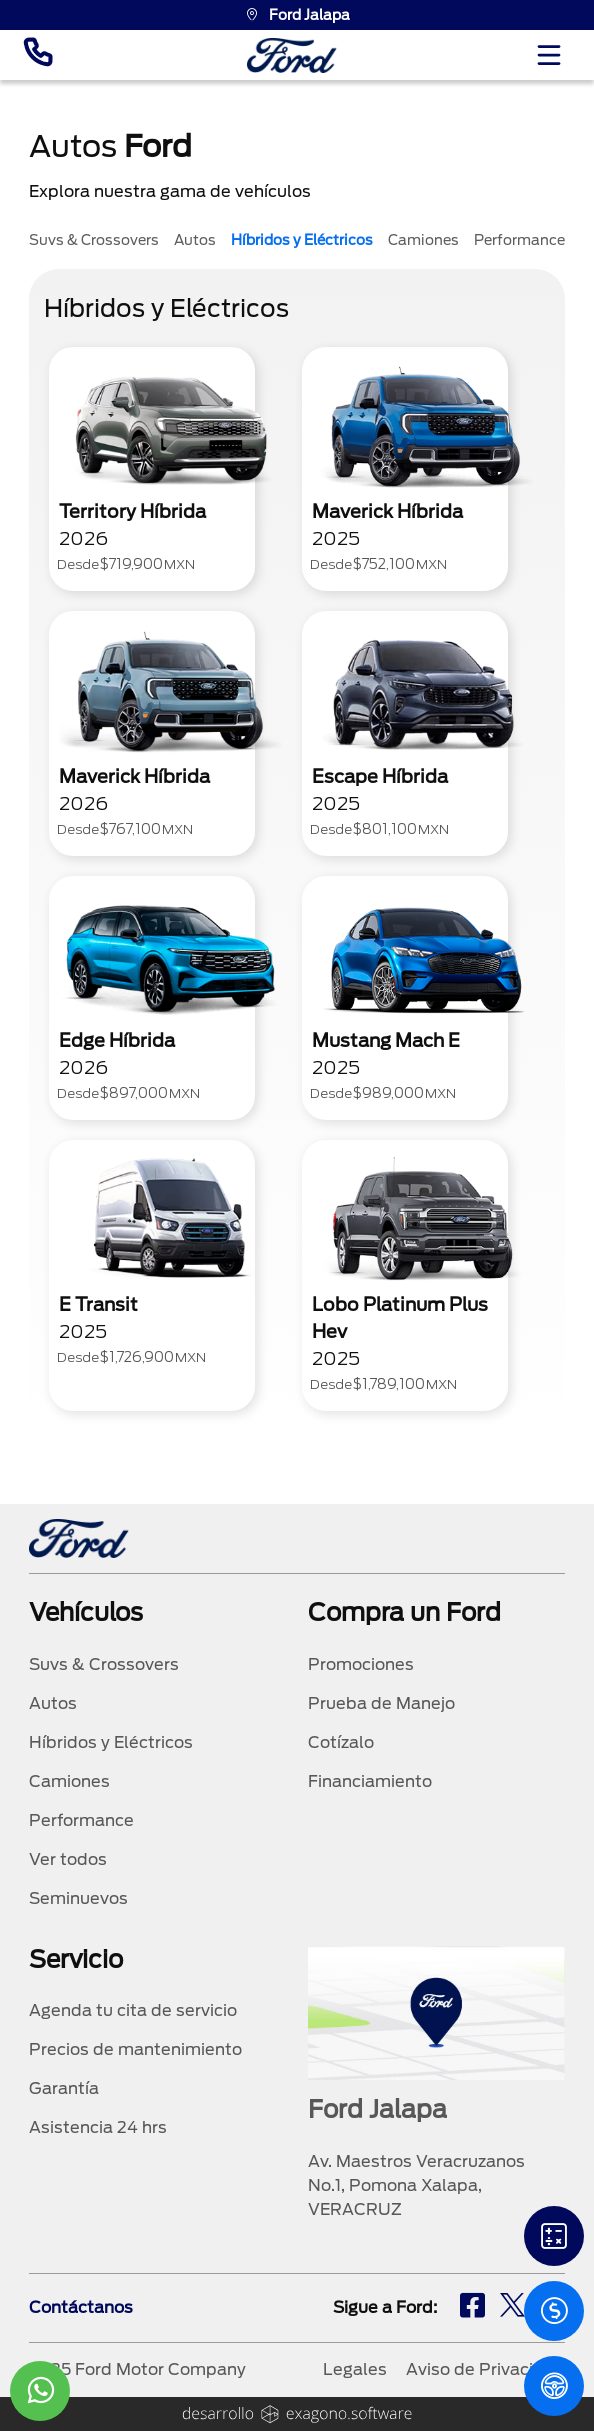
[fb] (472, 2308)
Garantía (64, 2088)
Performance (81, 1820)
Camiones (69, 1781)
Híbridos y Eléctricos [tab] (302, 240)
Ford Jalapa (297, 15)
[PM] (554, 2386)
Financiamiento (370, 1781)
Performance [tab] (519, 240)
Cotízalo (341, 1742)
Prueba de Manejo (381, 1703)
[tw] (512, 2308)
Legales (355, 2369)
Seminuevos (78, 1898)
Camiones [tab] (423, 240)
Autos (53, 1703)
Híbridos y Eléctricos (111, 1742)
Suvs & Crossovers (104, 1664)
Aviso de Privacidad (485, 2369)
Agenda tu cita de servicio (133, 2010)
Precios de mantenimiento (135, 2049)
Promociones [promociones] (361, 1664)
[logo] (292, 55)
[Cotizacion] (554, 2311)
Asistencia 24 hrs (98, 2127)
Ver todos (68, 1859)
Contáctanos (81, 2307)
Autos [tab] (195, 240)
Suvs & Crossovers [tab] (94, 240)
